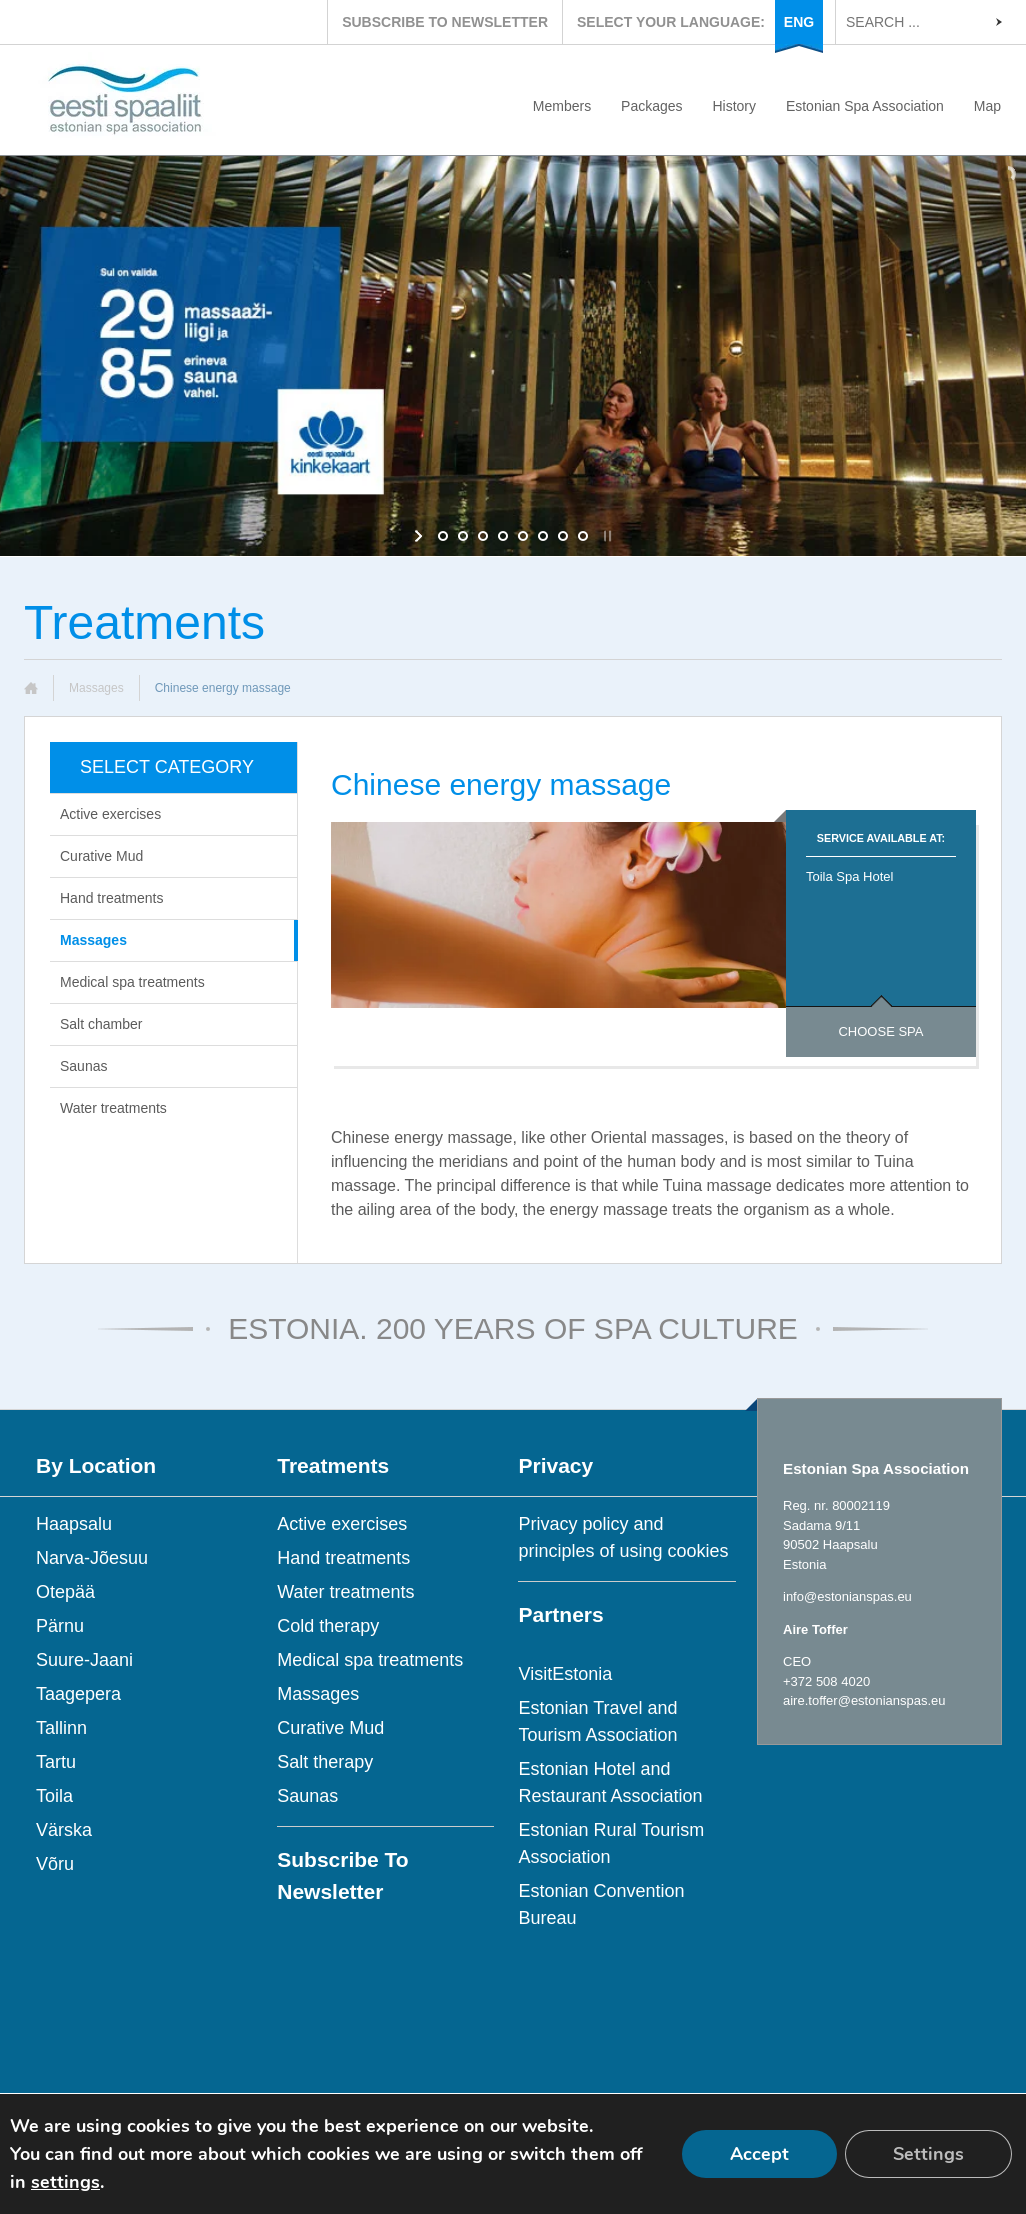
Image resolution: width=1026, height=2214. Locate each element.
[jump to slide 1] (443, 536)
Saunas (83, 1066)
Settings (928, 2154)
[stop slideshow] (605, 536)
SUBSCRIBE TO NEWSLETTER (445, 22)
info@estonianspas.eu (847, 1596)
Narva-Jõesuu (92, 1558)
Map (987, 106)
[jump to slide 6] (543, 536)
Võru (55, 1864)
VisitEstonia (565, 1674)
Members (562, 106)
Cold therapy (328, 1626)
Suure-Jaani (84, 1660)
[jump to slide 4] (503, 536)
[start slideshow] (420, 536)
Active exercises (110, 814)
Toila (54, 1796)
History (734, 106)
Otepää (65, 1592)
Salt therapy (325, 1762)
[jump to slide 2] (463, 536)
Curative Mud (101, 856)
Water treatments (113, 1108)
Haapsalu (74, 1524)
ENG (799, 22)
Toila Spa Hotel (849, 876)
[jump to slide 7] (563, 536)
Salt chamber (101, 1024)
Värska (64, 1830)
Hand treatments (112, 898)
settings (65, 2182)
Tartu (56, 1762)
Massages (96, 688)
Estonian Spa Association (865, 106)
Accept (759, 2154)
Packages (651, 106)
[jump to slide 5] (523, 536)
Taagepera (78, 1694)
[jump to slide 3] (483, 536)
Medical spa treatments (132, 982)
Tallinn (61, 1728)
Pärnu (60, 1626)
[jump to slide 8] (583, 536)
